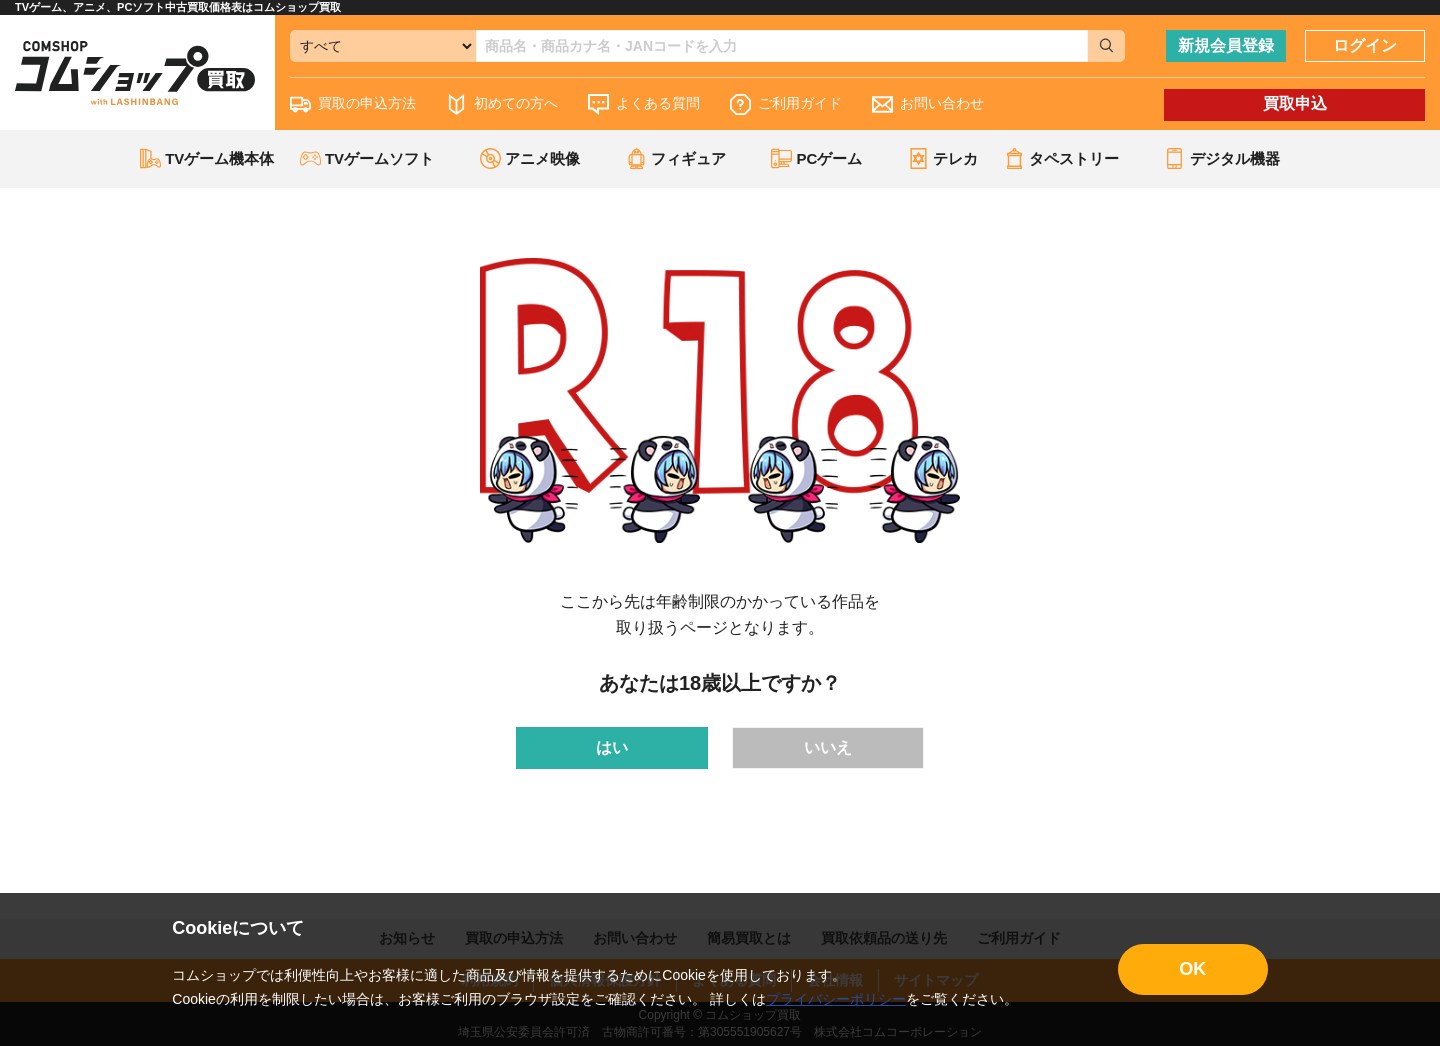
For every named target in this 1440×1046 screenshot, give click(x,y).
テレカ (943, 158)
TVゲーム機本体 (207, 158)
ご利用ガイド (786, 104)
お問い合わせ (928, 104)
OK (1192, 969)
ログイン (1365, 45)
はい (612, 747)
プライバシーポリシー (836, 999)
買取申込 (1295, 103)
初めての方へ (502, 104)
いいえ (828, 747)
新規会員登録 (1226, 45)
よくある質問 (644, 104)
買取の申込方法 (353, 104)
